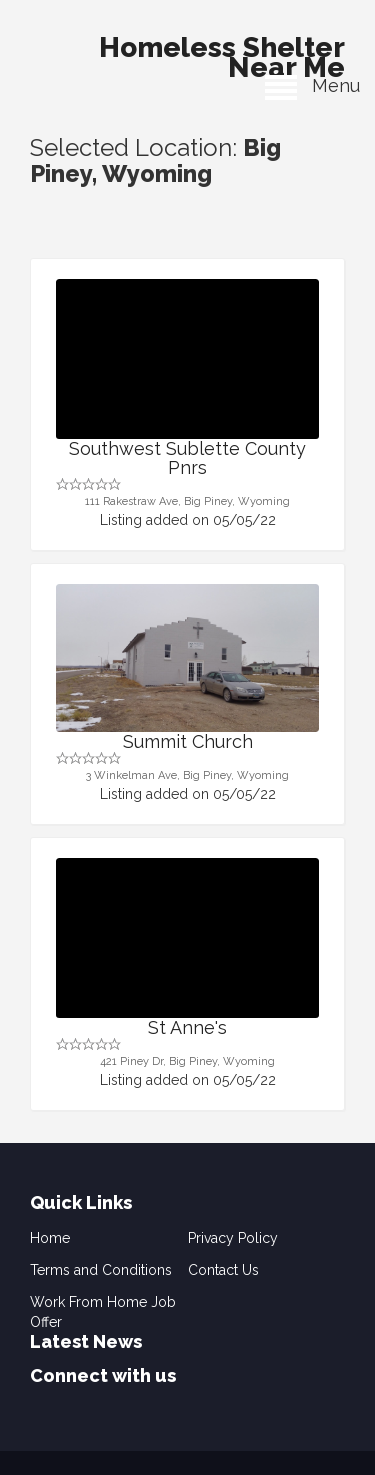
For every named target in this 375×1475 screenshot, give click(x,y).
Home (50, 1238)
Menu (312, 85)
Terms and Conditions (101, 1270)
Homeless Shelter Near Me (222, 52)
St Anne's (187, 1027)
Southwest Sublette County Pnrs (187, 458)
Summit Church (188, 741)
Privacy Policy (233, 1238)
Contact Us (223, 1270)
